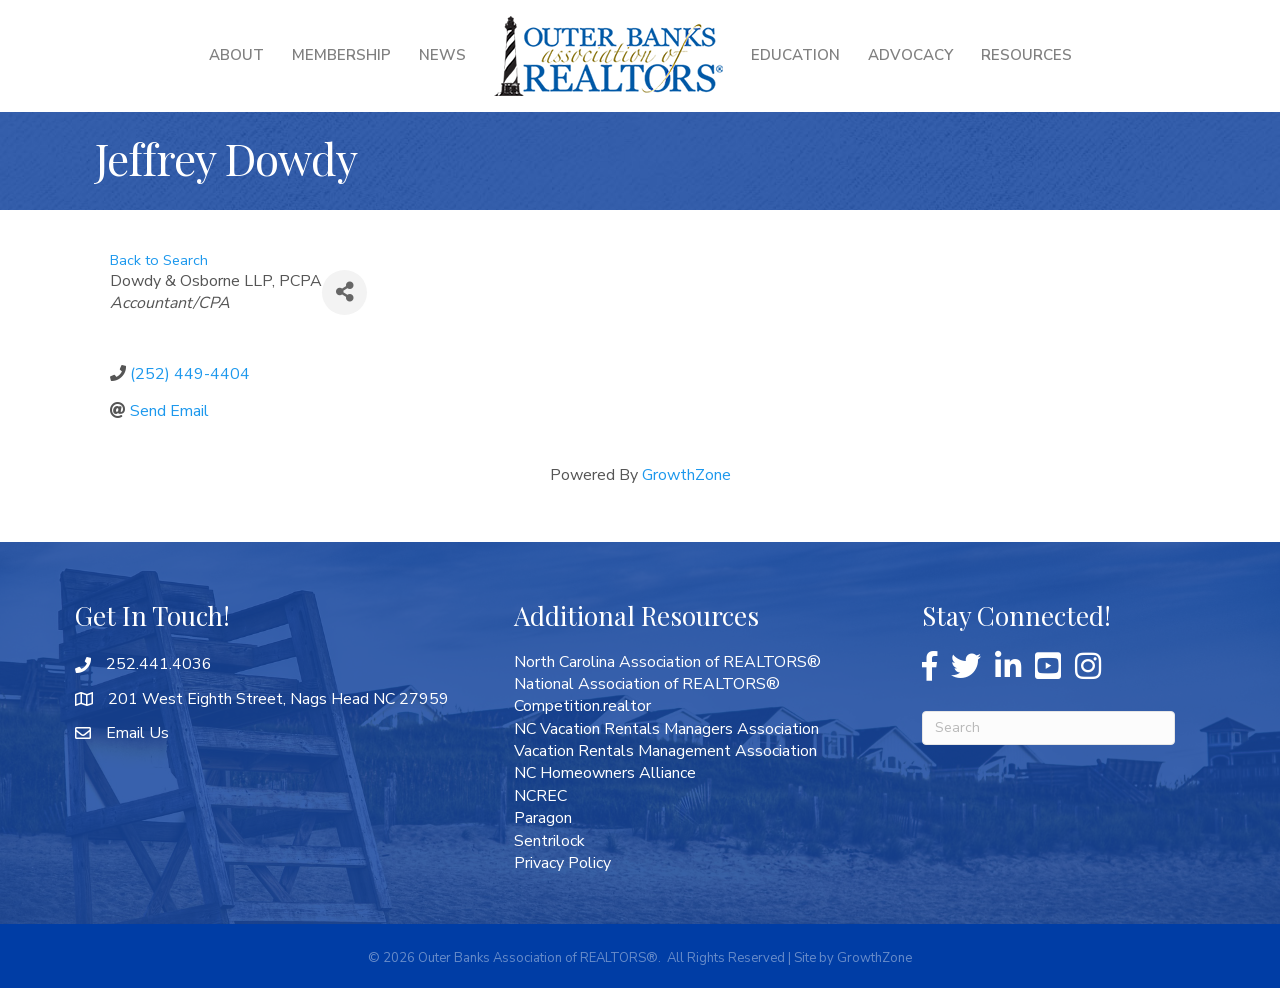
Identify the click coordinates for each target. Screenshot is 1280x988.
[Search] (1048, 728)
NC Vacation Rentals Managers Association (666, 729)
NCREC (540, 796)
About (236, 55)
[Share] (344, 292)
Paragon (543, 818)
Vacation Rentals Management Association (665, 751)
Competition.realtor (582, 706)
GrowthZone (686, 475)
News (442, 55)
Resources (1026, 55)
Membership (341, 55)
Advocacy (910, 55)
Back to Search (159, 260)
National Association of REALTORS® (647, 684)
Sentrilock (549, 841)
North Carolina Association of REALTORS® (667, 662)
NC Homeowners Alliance (605, 773)
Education (795, 55)
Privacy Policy (562, 863)
